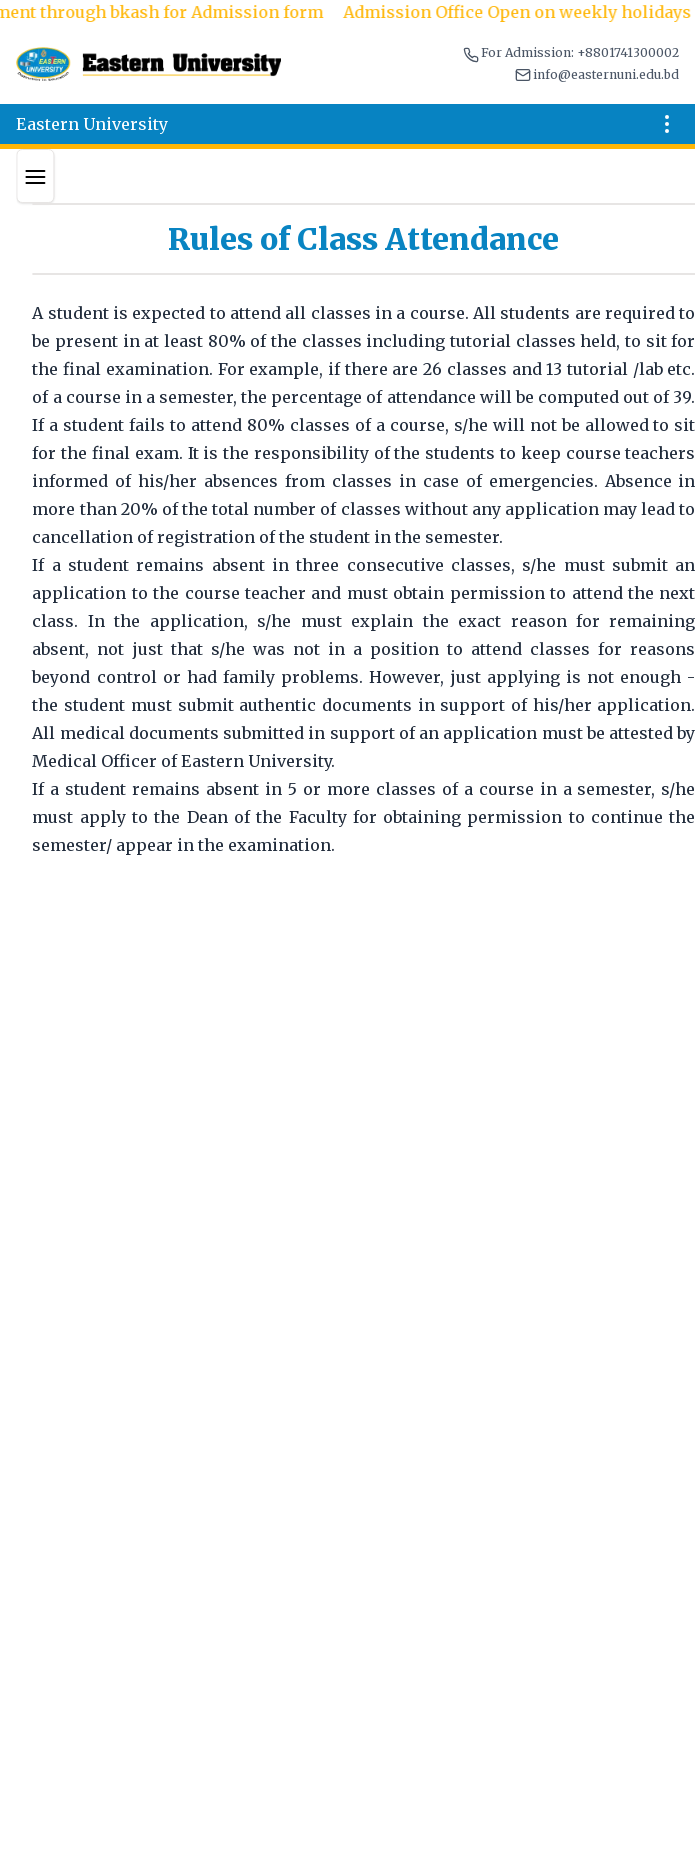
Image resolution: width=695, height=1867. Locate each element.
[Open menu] (667, 124)
